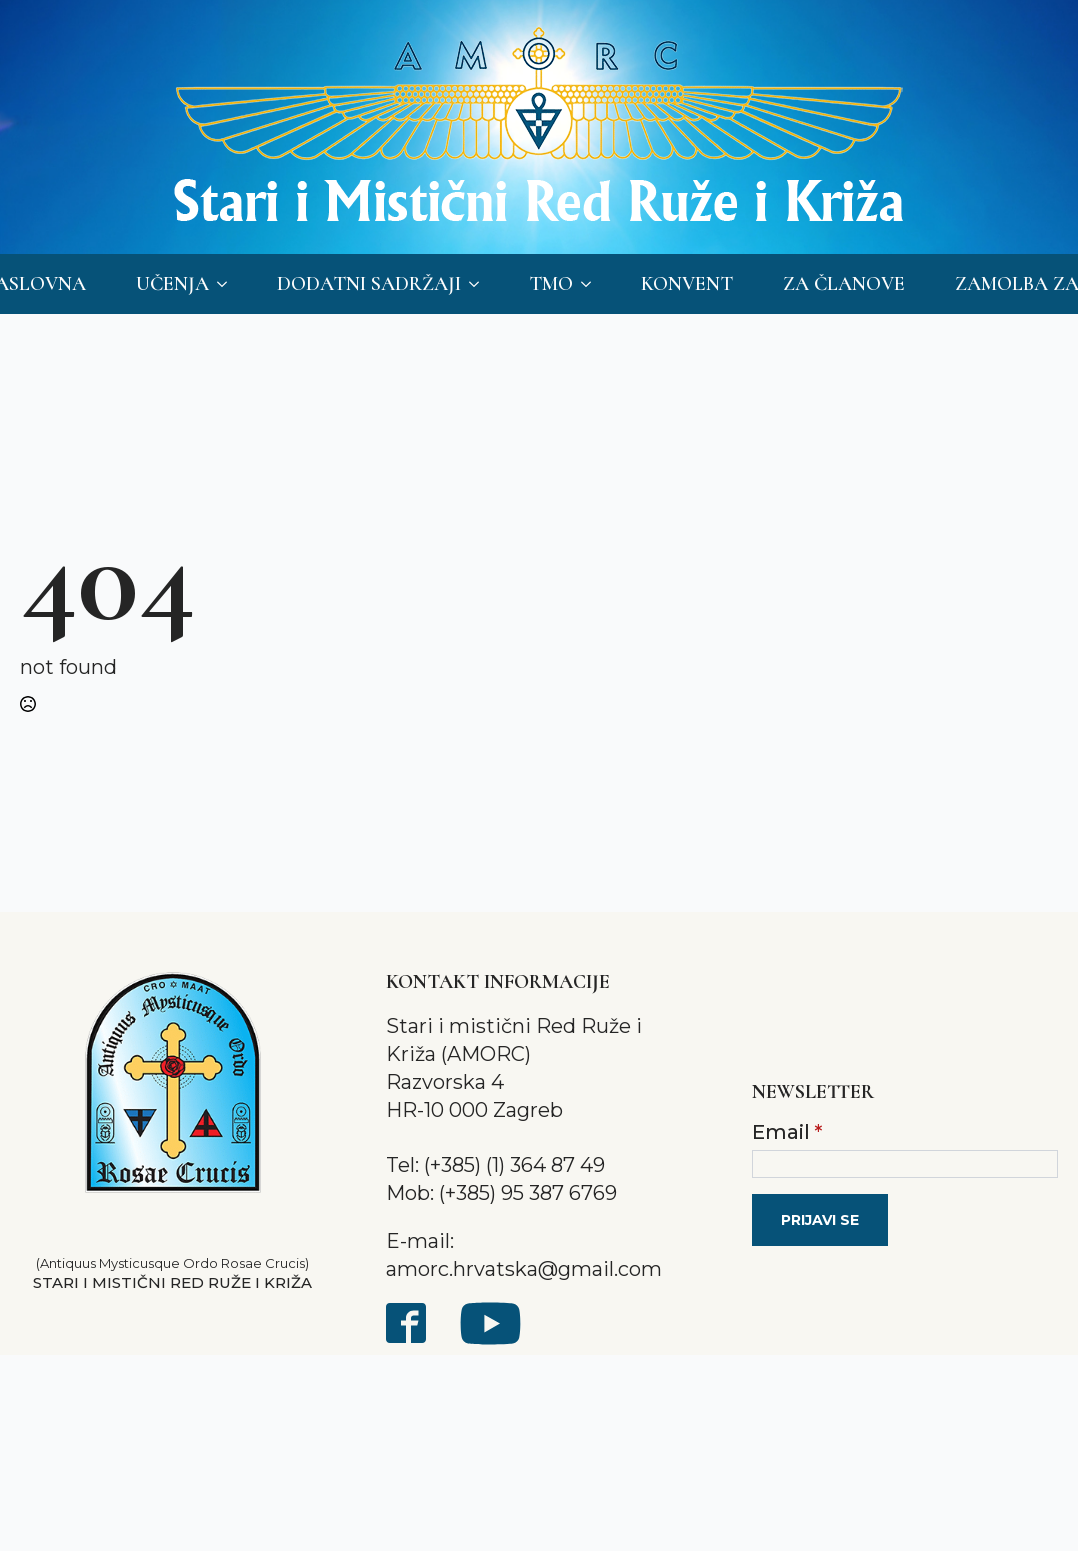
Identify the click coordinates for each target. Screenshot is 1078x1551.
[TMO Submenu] (592, 284)
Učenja (172, 284)
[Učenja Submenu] (228, 284)
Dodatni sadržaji (369, 284)
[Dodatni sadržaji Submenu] (480, 284)
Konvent (687, 284)
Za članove (844, 284)
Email (787, 1132)
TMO (551, 284)
